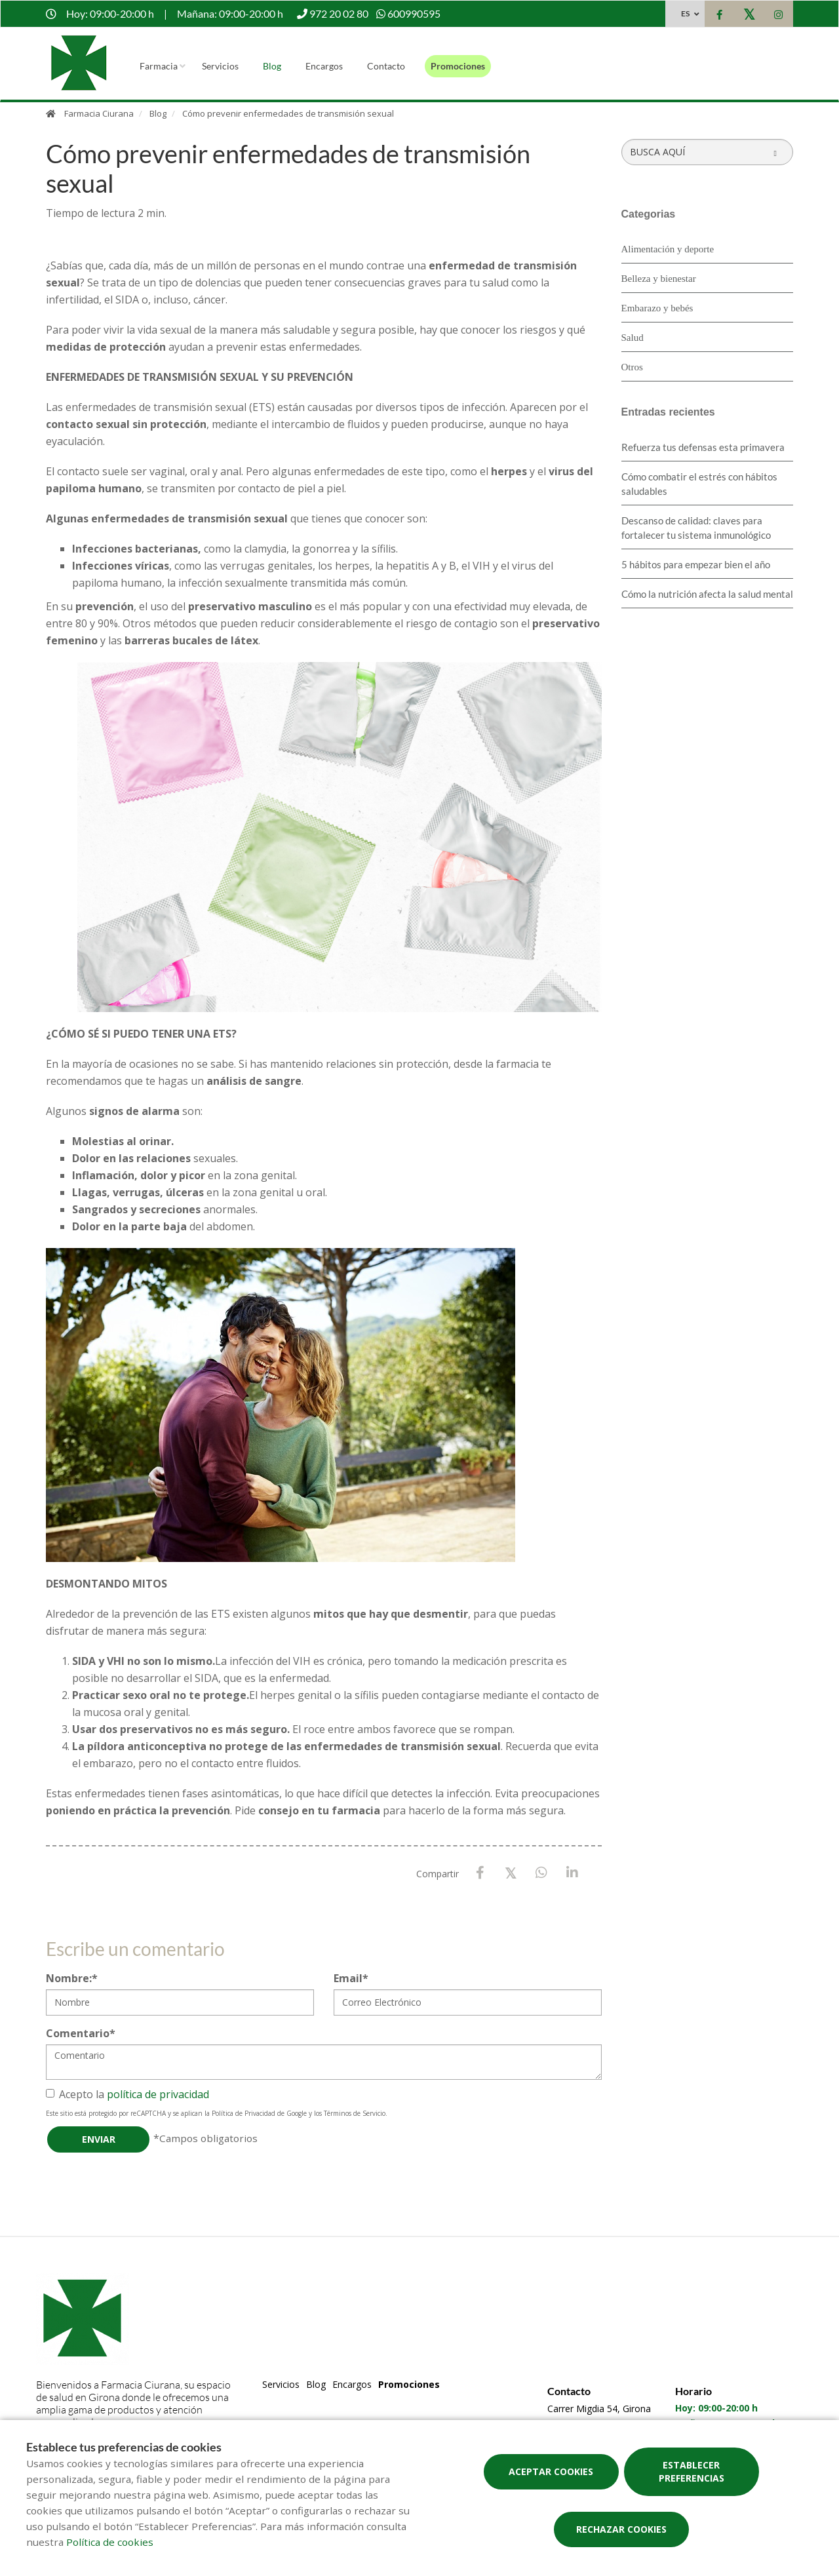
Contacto (386, 65)
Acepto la (127, 2094)
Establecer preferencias (691, 2471)
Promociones (458, 65)
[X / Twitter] (511, 1872)
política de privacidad (158, 2094)
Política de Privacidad (243, 2113)
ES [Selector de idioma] (685, 13)
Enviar (98, 2139)
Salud (632, 337)
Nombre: (72, 1978)
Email (351, 1978)
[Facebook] (480, 1873)
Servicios (220, 65)
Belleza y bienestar (658, 278)
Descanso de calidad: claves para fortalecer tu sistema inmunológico (696, 528)
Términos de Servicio (354, 2113)
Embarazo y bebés (657, 308)
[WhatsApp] (541, 1873)
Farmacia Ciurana (99, 113)
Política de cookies (109, 2541)
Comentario (80, 2033)
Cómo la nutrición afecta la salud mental (707, 594)
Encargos (324, 65)
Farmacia (159, 65)
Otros (632, 367)
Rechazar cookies (621, 2529)
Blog (272, 65)
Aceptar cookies (551, 2471)
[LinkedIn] (572, 1873)
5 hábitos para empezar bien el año (695, 564)
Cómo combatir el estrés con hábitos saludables (699, 484)
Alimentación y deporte (667, 249)
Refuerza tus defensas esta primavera (703, 447)
